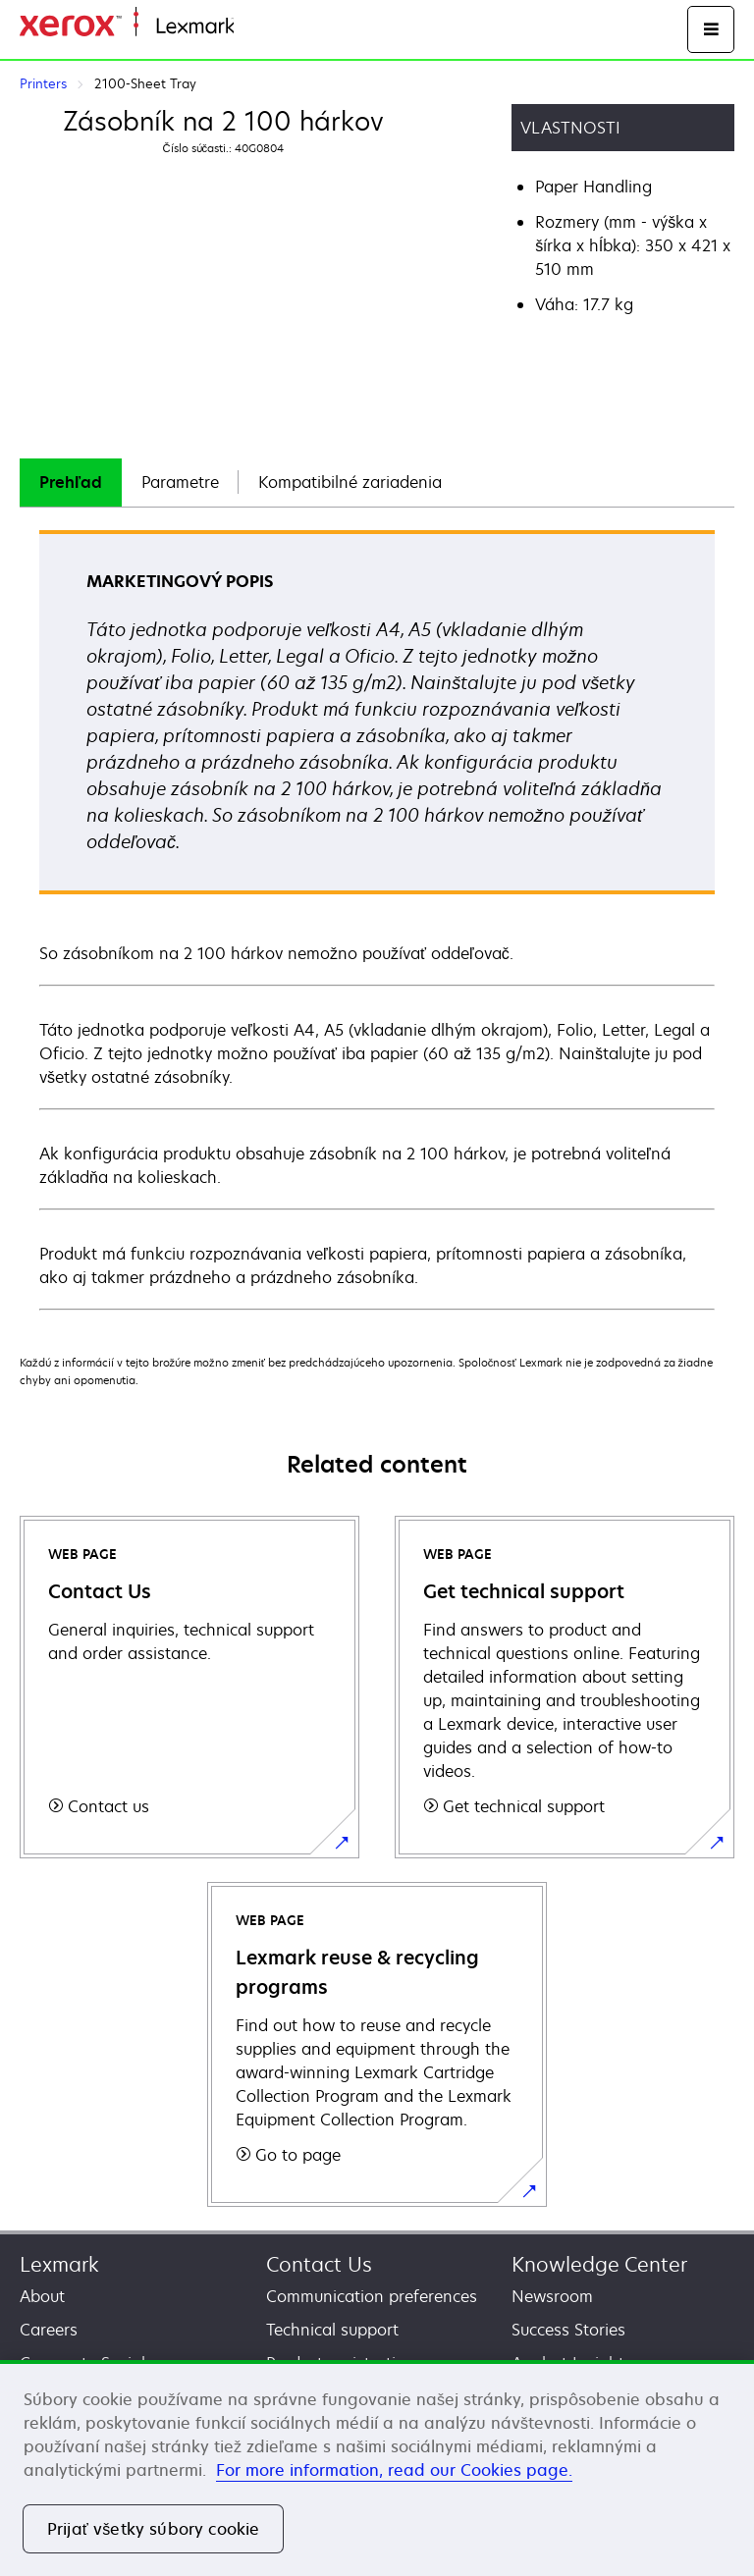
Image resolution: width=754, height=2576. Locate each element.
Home (253, 27)
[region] (377, 2468)
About (42, 2296)
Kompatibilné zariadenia (350, 482)
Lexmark (59, 2264)
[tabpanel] (377, 919)
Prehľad (70, 482)
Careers (49, 2329)
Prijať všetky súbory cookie (153, 2529)
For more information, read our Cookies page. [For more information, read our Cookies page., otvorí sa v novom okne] (394, 2470)
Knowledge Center (599, 2264)
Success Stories (568, 2329)
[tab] (71, 482)
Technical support (332, 2329)
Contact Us (319, 2264)
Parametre (180, 482)
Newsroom (552, 2296)
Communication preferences (371, 2296)
